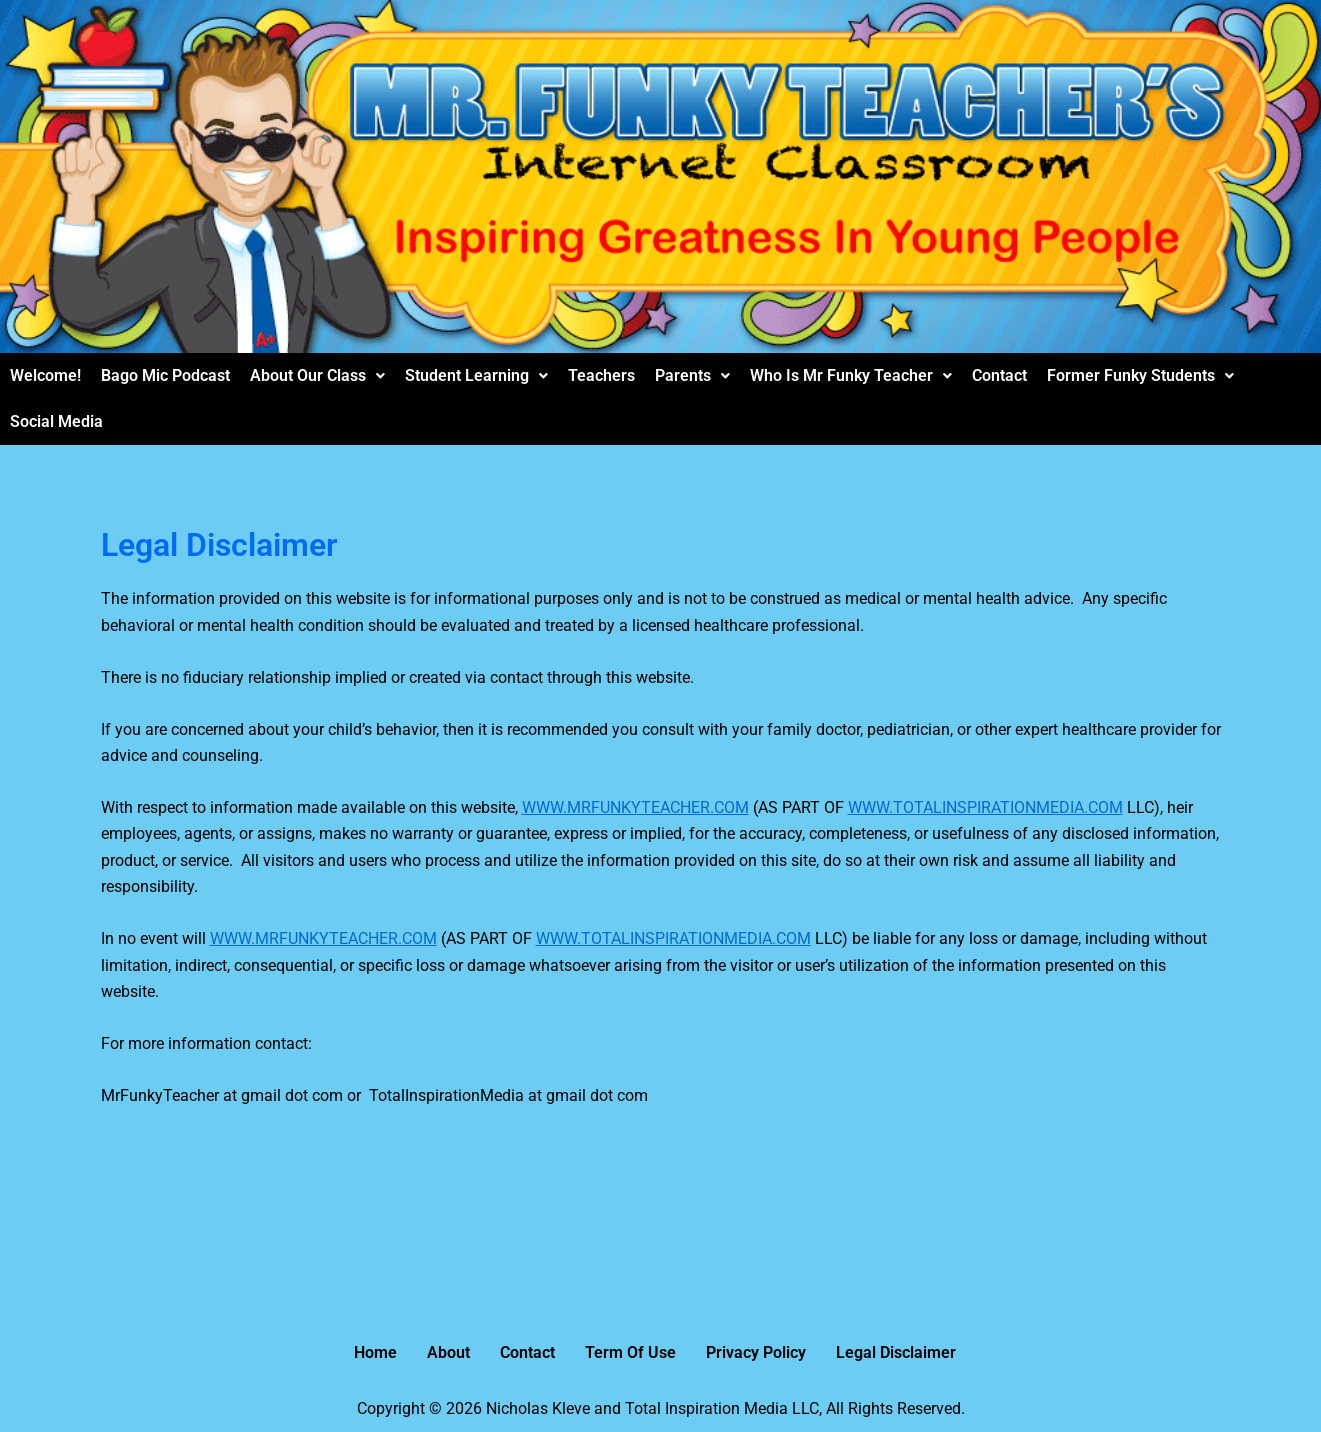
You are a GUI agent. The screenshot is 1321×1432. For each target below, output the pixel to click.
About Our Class (317, 375)
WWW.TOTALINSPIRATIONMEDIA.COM (985, 807)
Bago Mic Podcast (165, 375)
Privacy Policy (756, 1352)
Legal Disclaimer (896, 1352)
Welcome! (45, 375)
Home (375, 1352)
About (448, 1352)
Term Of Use (630, 1352)
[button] (317, 376)
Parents (692, 375)
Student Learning (476, 375)
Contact (999, 375)
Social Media (56, 421)
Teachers (601, 375)
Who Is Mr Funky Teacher (851, 375)
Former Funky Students (1140, 375)
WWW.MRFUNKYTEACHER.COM (635, 807)
